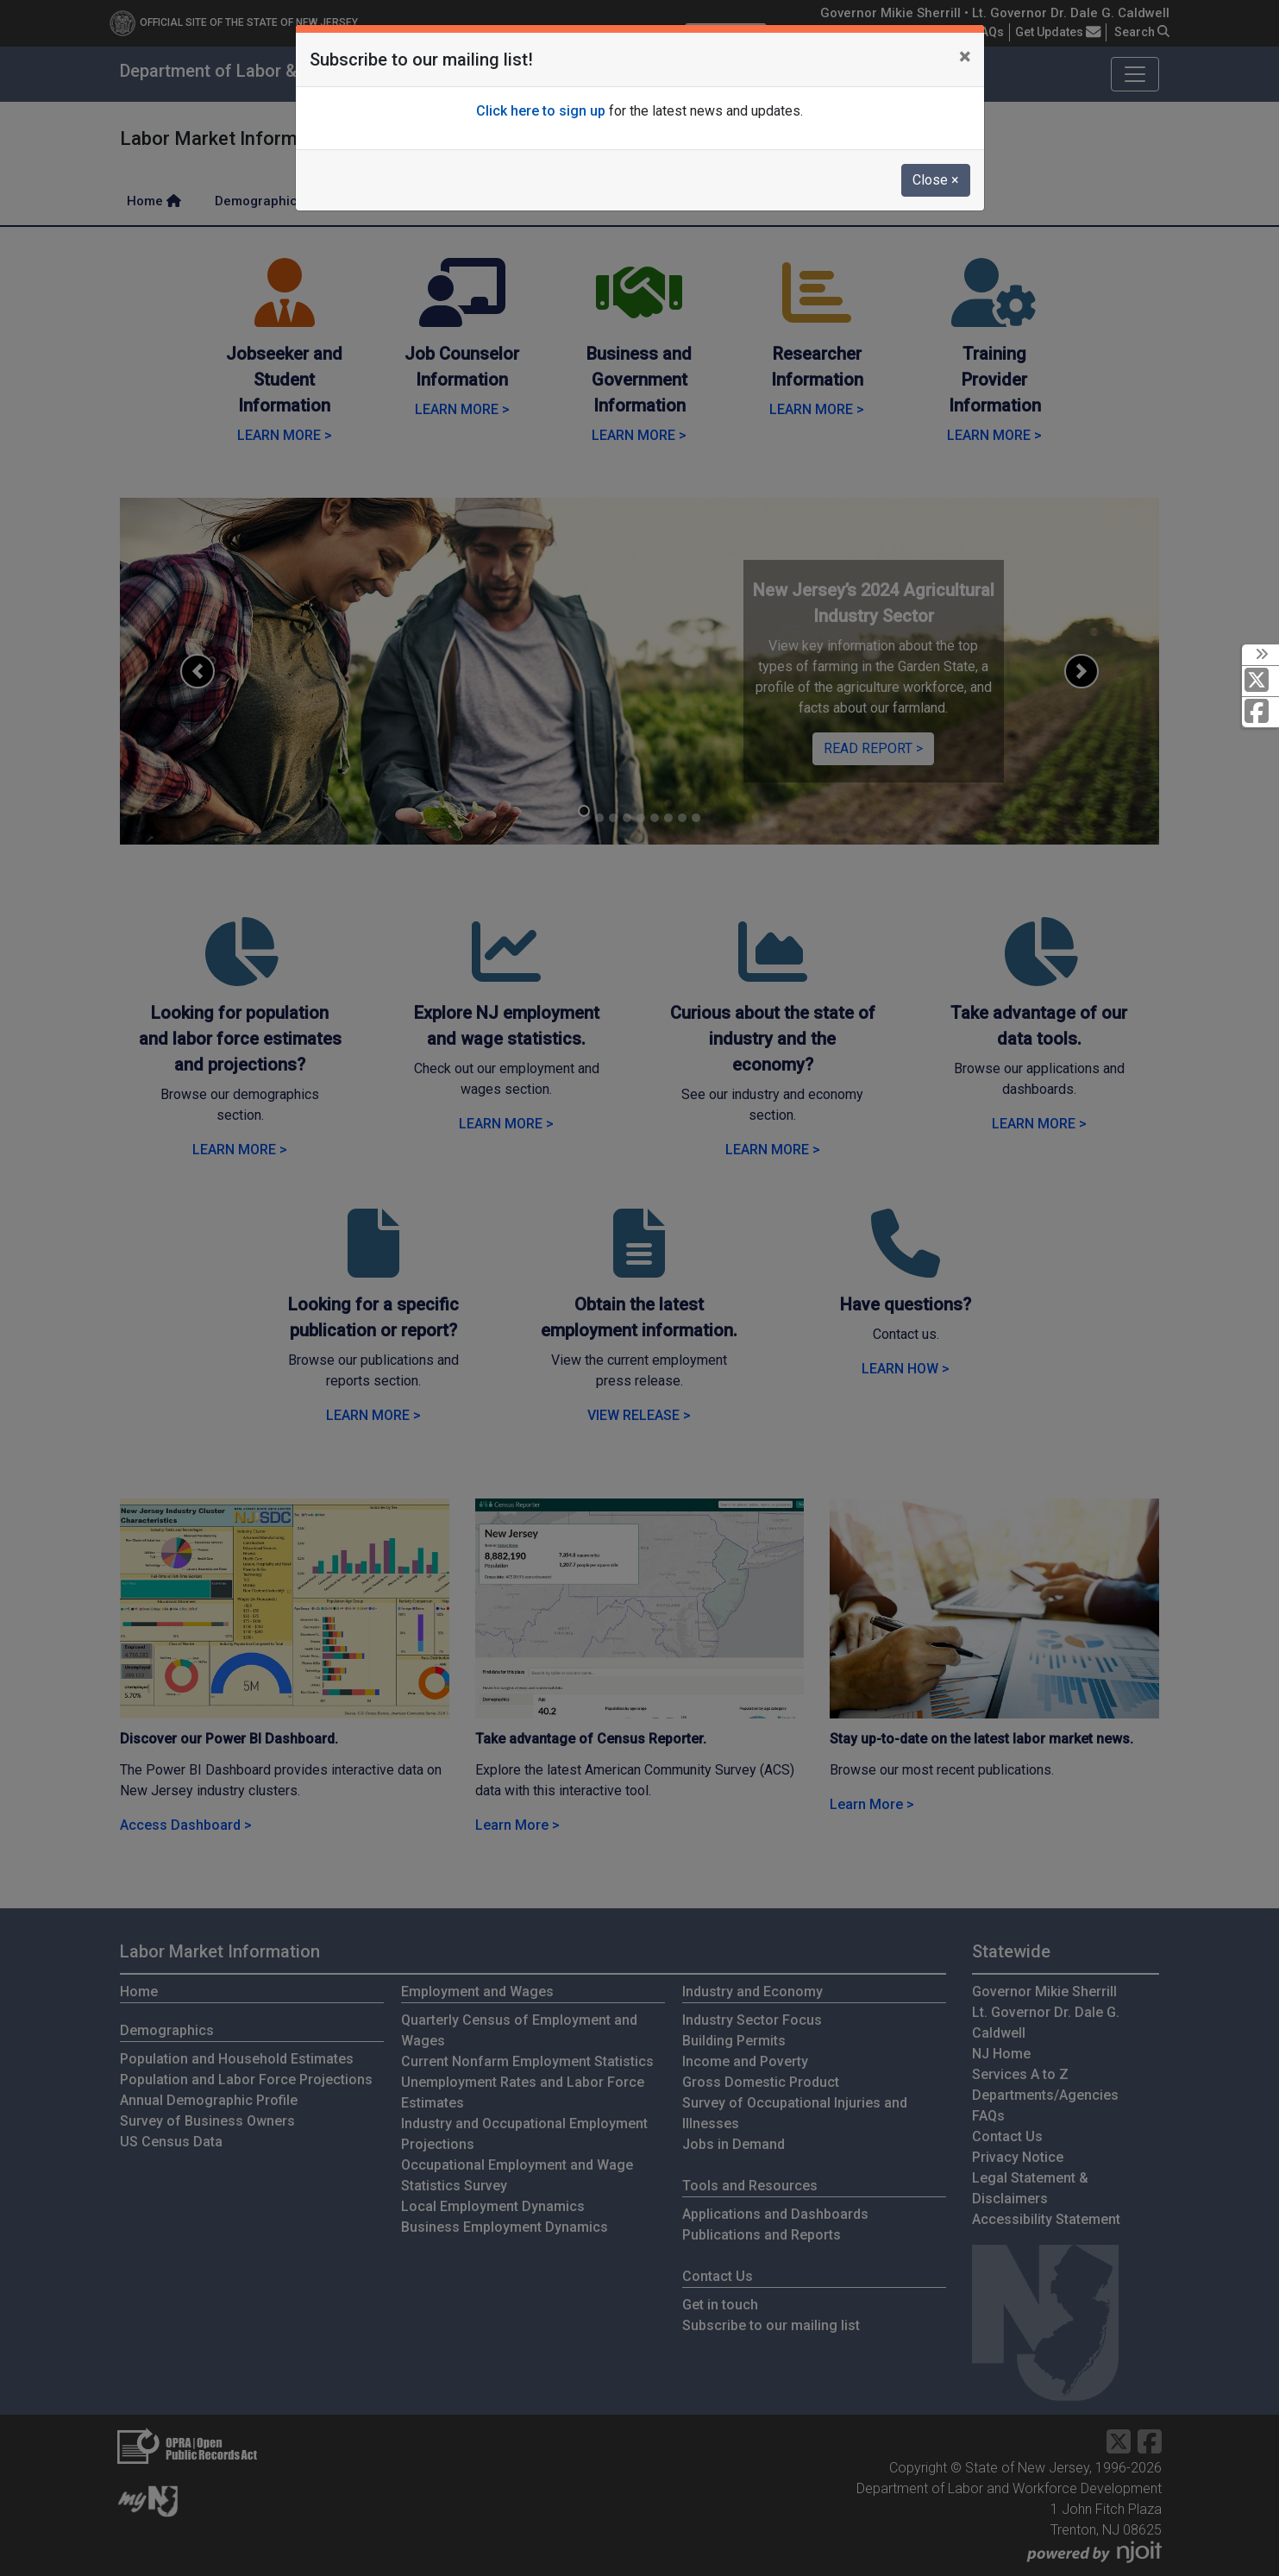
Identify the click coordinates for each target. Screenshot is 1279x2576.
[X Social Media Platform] (1260, 681)
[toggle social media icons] (1260, 654)
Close (935, 180)
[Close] (964, 57)
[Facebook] (1260, 712)
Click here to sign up (540, 111)
